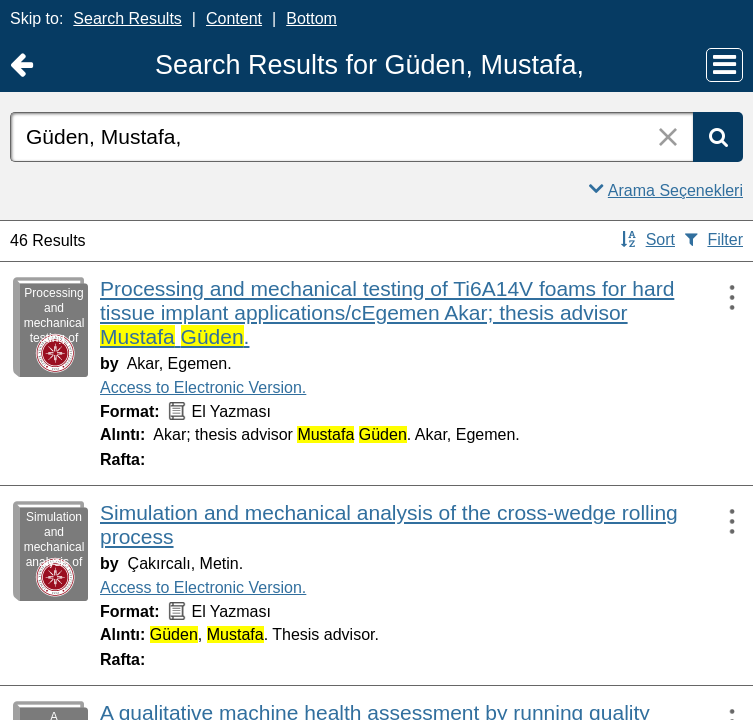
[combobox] (351, 137)
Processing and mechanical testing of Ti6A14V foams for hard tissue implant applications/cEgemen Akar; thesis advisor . (387, 312)
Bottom (311, 18)
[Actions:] (723, 297)
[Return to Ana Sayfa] (21, 65)
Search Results (127, 18)
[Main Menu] (724, 65)
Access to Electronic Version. (203, 387)
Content (234, 18)
